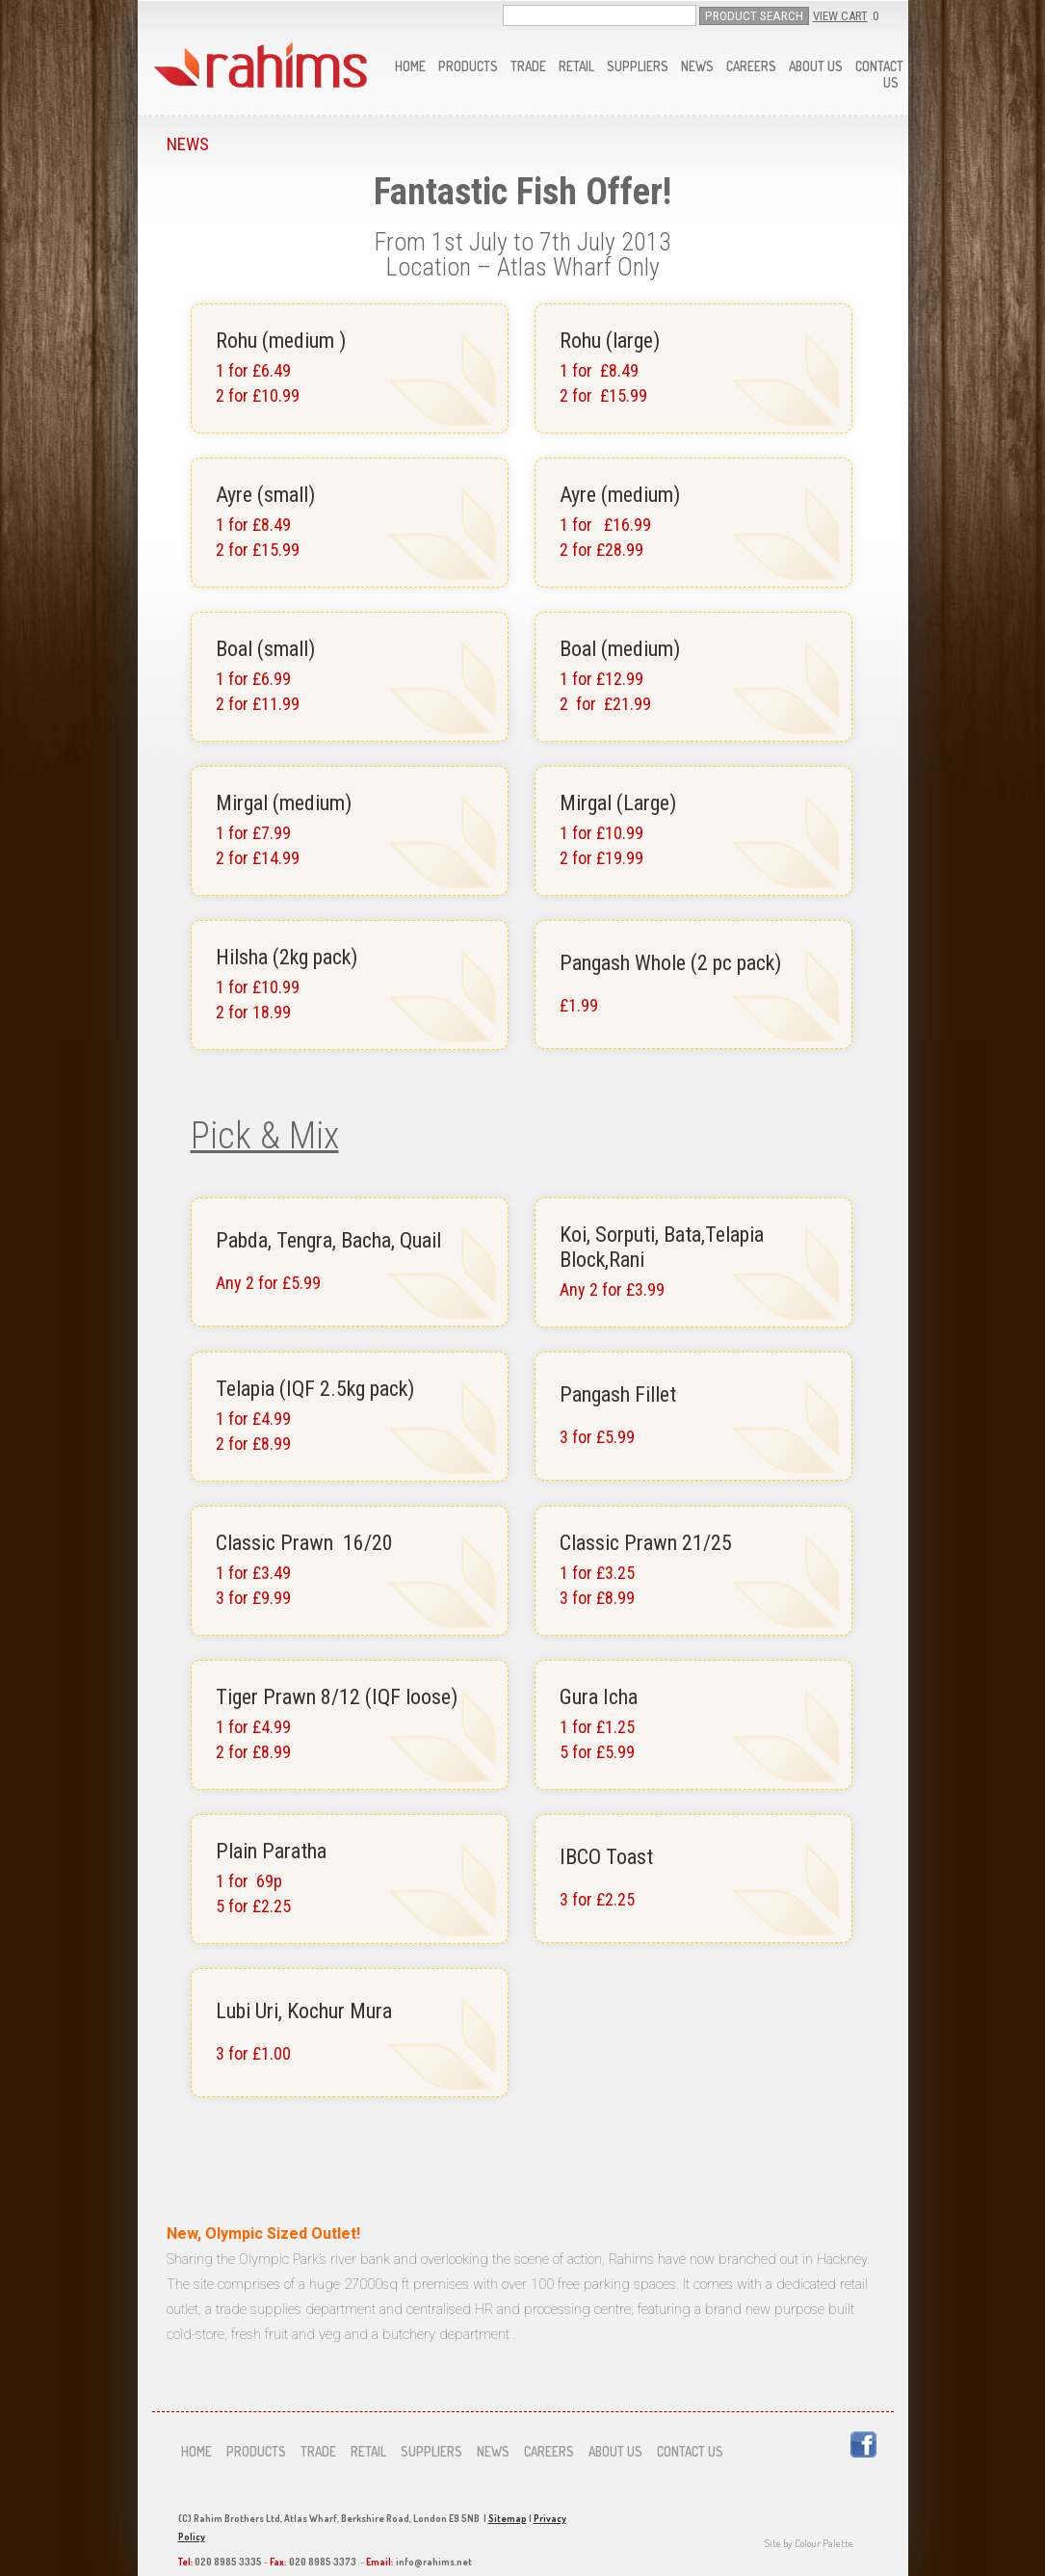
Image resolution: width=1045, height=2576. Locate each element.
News (697, 66)
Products (468, 66)
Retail (576, 66)
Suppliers (637, 66)
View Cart (840, 16)
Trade (528, 66)
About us (816, 66)
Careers (751, 66)
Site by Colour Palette (809, 2543)
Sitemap (507, 2518)
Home (410, 66)
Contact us (690, 2451)
